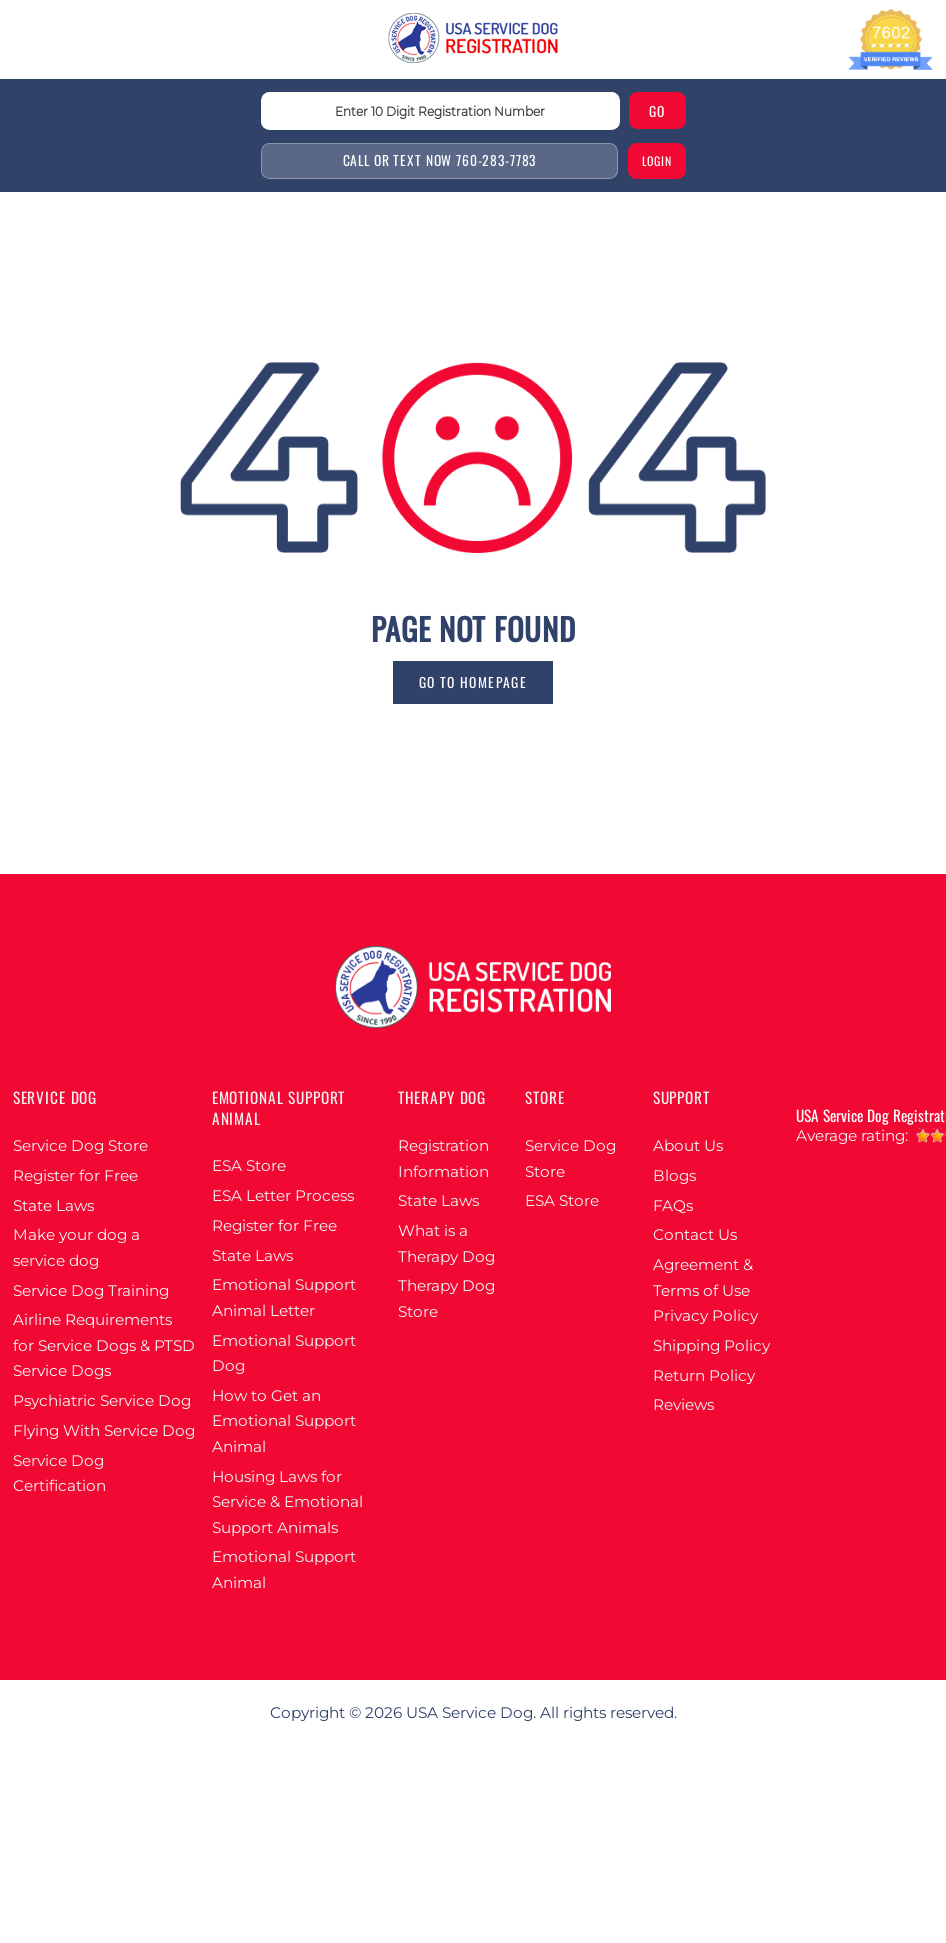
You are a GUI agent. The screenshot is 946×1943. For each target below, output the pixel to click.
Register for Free (75, 1175)
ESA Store (249, 1165)
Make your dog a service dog (76, 1247)
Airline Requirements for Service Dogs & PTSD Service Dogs (104, 1345)
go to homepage (473, 682)
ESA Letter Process (283, 1195)
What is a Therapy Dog (446, 1243)
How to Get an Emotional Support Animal (284, 1421)
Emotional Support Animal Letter (284, 1297)
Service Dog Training (91, 1290)
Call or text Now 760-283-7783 (440, 160)
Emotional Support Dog (284, 1353)
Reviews (683, 1404)
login (657, 160)
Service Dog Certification (59, 1473)
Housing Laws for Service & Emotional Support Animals (287, 1502)
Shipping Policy (711, 1345)
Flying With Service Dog (104, 1430)
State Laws (53, 1205)
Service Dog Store (80, 1145)
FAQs (673, 1205)
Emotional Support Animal (284, 1569)
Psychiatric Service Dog (102, 1400)
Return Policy (704, 1375)
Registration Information (443, 1158)
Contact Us (695, 1234)
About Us (688, 1145)
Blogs (674, 1175)
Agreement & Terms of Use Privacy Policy (705, 1290)
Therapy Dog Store (446, 1298)
